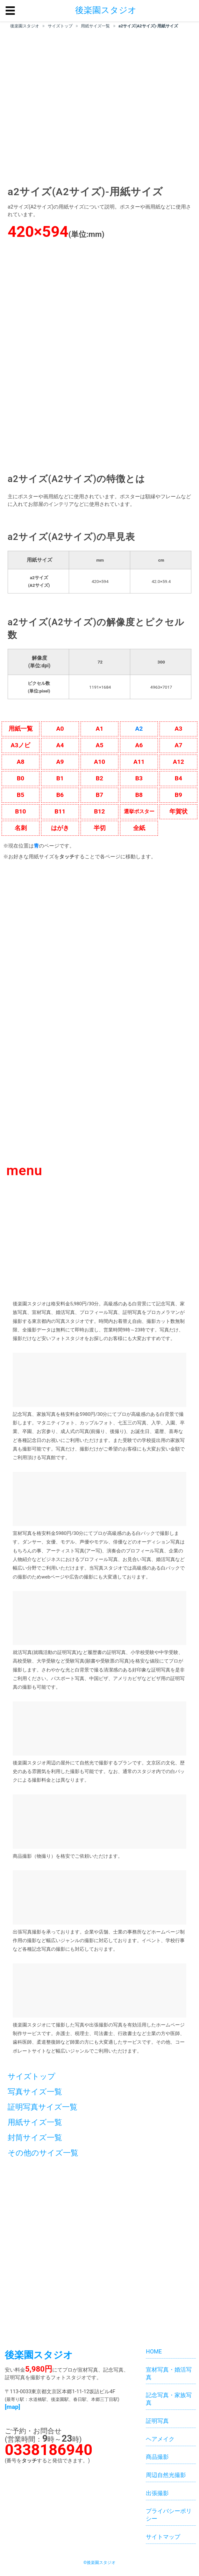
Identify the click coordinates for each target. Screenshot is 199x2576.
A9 (60, 761)
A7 (178, 745)
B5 (20, 794)
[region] (99, 107)
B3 (139, 778)
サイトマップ (163, 2537)
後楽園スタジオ (24, 26)
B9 (178, 794)
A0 (60, 728)
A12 (178, 761)
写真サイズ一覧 (35, 2091)
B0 (20, 778)
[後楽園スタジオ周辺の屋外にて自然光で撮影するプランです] (99, 1728)
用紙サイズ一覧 (95, 26)
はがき (60, 828)
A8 (21, 761)
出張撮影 (157, 2493)
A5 (99, 745)
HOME (154, 2351)
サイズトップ (60, 26)
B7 (99, 794)
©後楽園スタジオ (99, 2562)
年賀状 (178, 811)
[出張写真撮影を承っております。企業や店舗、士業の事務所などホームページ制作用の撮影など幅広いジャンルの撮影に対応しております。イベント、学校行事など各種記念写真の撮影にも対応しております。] (99, 1897)
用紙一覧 (21, 728)
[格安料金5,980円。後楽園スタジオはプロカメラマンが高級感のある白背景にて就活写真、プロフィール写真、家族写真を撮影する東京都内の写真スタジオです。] (99, 356)
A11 (139, 761)
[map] (12, 2406)
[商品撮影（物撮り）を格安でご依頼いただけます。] (99, 1821)
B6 (60, 794)
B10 (20, 811)
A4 (60, 745)
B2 (99, 778)
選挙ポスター (139, 811)
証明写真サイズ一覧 (42, 2107)
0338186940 (48, 2450)
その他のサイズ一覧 (43, 2152)
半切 (100, 828)
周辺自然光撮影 (166, 2475)
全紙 (139, 828)
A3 (178, 728)
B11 (59, 811)
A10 (99, 761)
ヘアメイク (160, 2439)
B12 (99, 811)
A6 (139, 745)
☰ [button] (10, 11)
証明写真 (157, 2421)
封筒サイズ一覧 (35, 2137)
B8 (139, 794)
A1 (99, 728)
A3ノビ (21, 745)
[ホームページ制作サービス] (99, 1990)
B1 (60, 778)
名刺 (21, 828)
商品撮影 (157, 2457)
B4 (178, 778)
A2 (139, 728)
